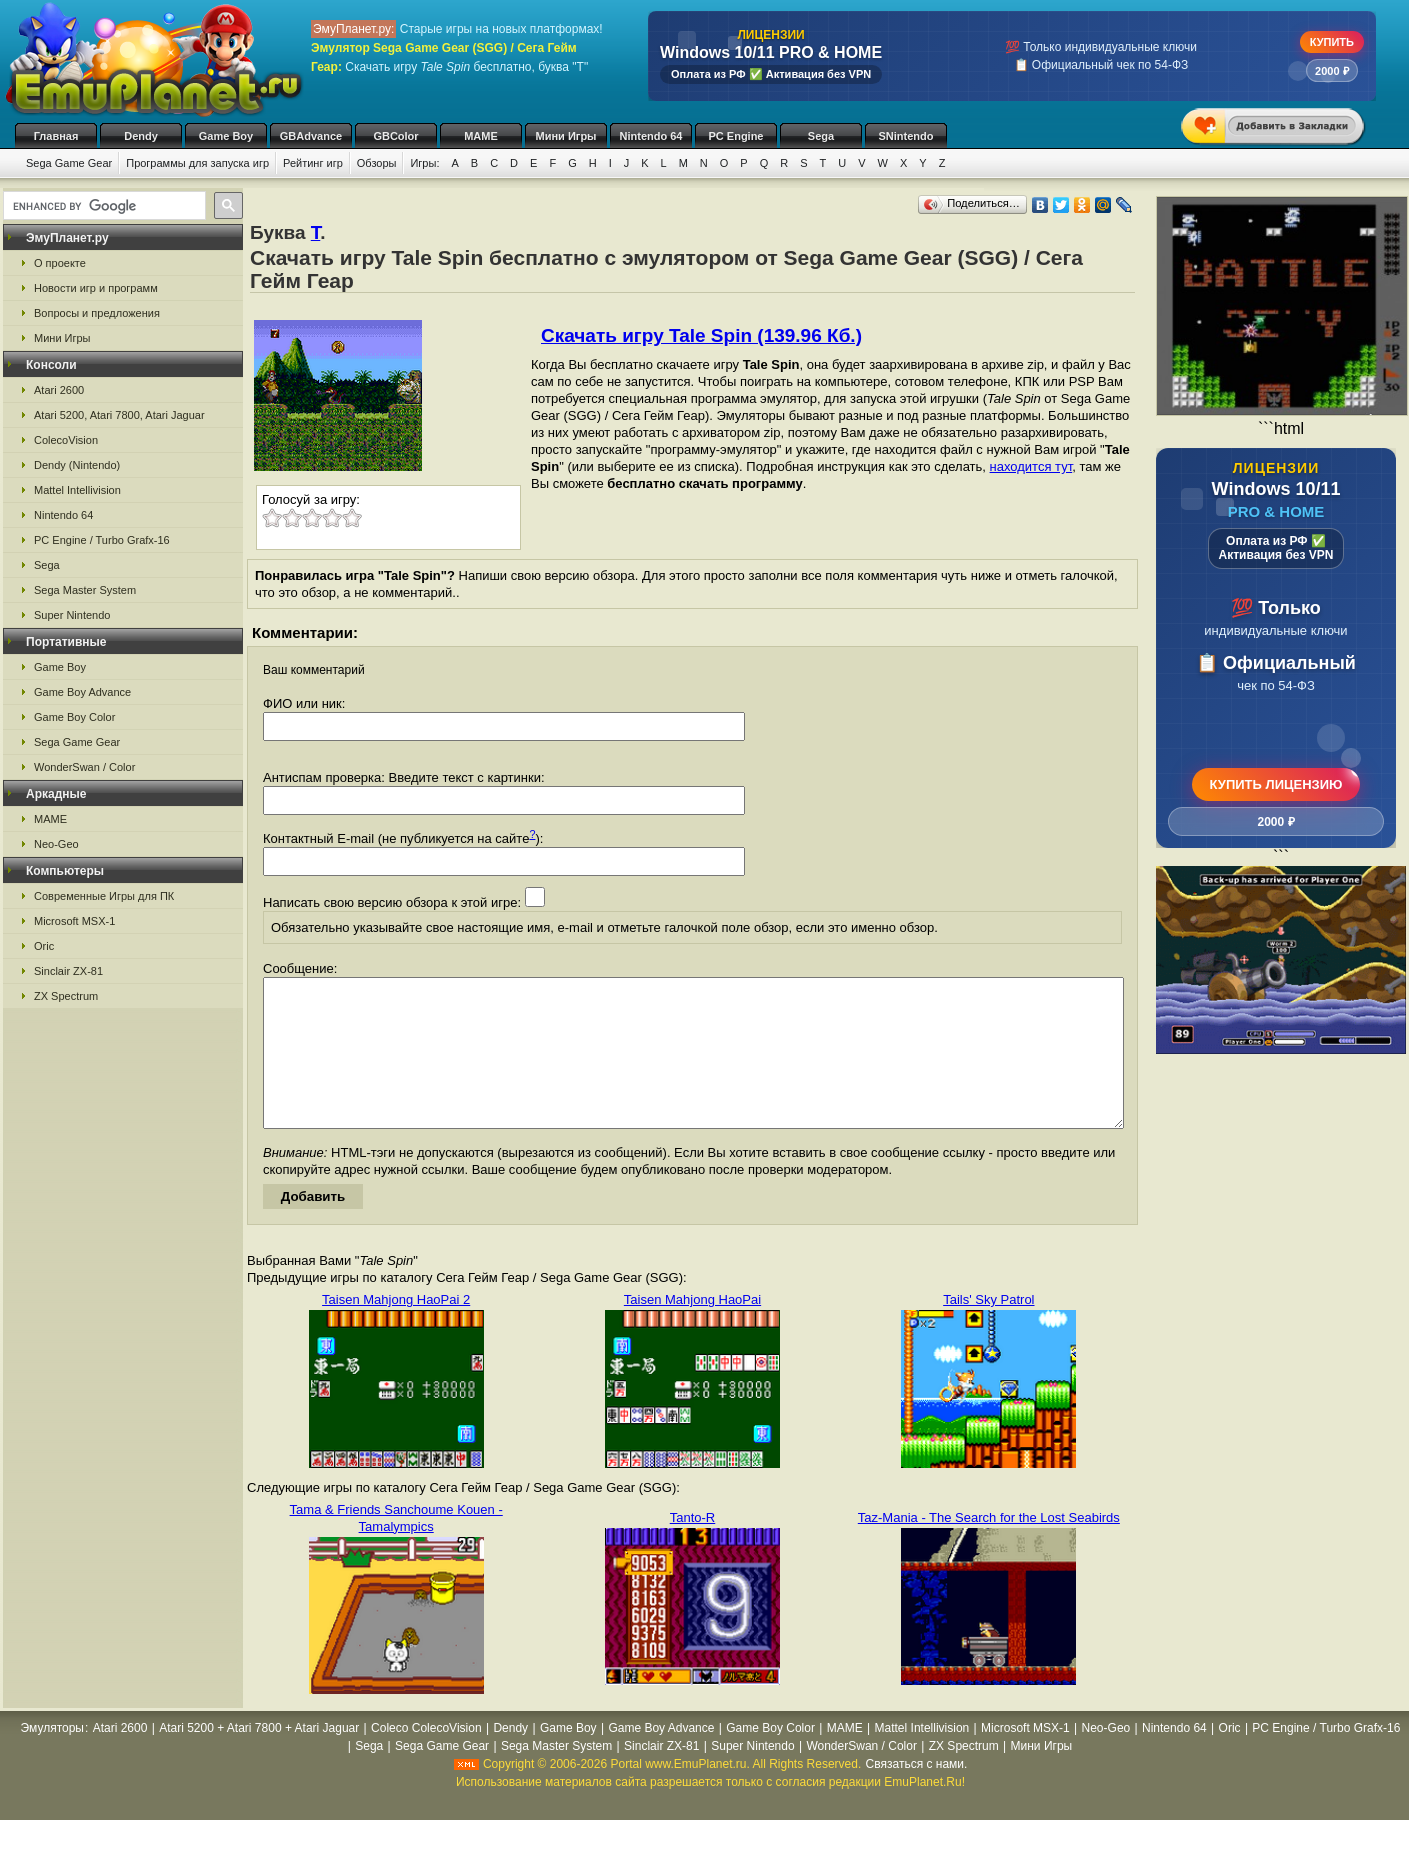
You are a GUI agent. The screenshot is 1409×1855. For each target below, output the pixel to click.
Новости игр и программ (96, 288)
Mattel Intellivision (77, 490)
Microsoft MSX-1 (74, 921)
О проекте (60, 263)
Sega (821, 136)
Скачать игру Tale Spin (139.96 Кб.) (701, 335)
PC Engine (735, 136)
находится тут (1031, 466)
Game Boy (226, 136)
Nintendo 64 (651, 136)
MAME (481, 136)
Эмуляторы (52, 1758)
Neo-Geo (56, 844)
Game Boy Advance (82, 692)
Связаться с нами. (917, 1794)
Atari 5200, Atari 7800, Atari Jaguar (119, 415)
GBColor (395, 136)
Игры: (424, 163)
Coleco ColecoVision (426, 1758)
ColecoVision (66, 440)
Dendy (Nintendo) (77, 465)
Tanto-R (693, 1547)
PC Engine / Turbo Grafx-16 (102, 540)
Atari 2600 (59, 390)
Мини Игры (566, 136)
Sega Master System (85, 590)
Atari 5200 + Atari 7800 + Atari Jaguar (259, 1758)
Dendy (141, 136)
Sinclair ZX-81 (68, 971)
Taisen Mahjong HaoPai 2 (396, 1329)
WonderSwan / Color (84, 767)
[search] (102, 206)
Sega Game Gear (69, 163)
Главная (56, 136)
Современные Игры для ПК (104, 896)
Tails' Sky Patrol (988, 1329)
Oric (44, 946)
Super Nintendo (72, 615)
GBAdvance (311, 136)
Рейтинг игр (313, 163)
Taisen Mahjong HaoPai (692, 1329)
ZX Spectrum (66, 996)
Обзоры (377, 163)
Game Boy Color (74, 717)
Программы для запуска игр (197, 163)
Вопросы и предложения (97, 313)
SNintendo (906, 136)
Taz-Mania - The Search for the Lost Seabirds (989, 1547)
